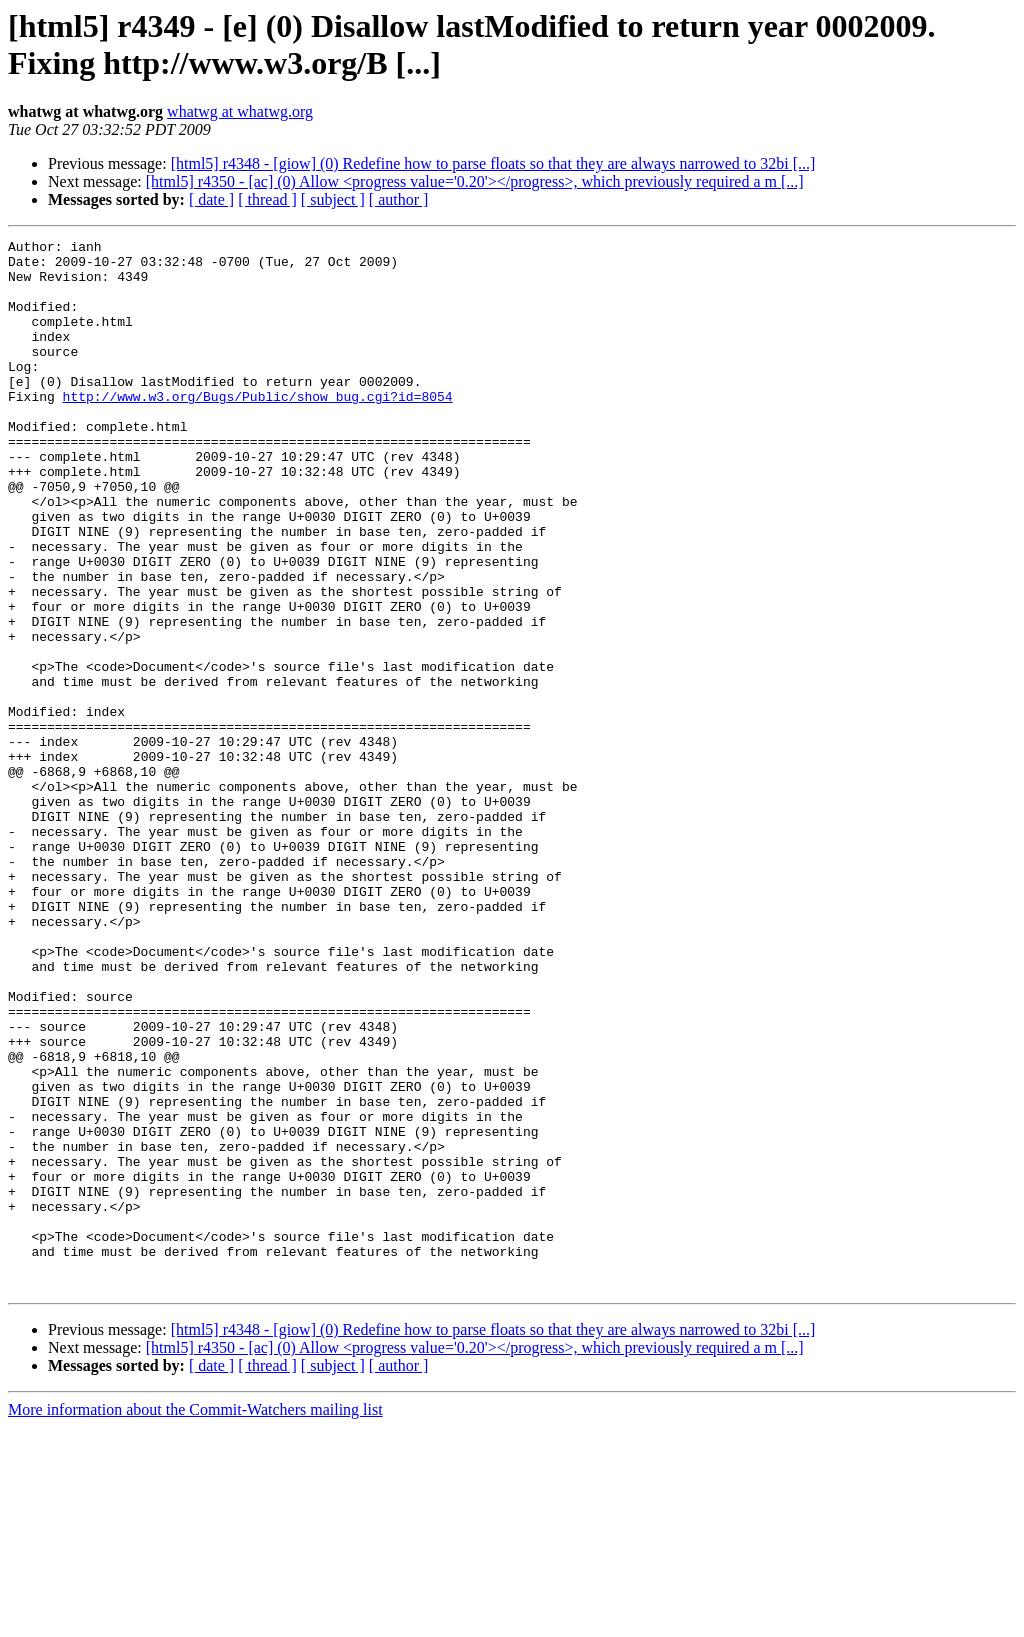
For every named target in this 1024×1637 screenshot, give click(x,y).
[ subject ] (333, 199)
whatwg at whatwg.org (240, 111)
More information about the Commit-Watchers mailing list (195, 1619)
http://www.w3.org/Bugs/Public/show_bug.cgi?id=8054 (258, 429)
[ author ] (399, 199)
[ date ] (211, 199)
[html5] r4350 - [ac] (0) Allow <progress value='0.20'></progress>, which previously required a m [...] (475, 181)
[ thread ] (267, 199)
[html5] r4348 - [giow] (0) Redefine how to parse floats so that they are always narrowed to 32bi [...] (493, 163)
